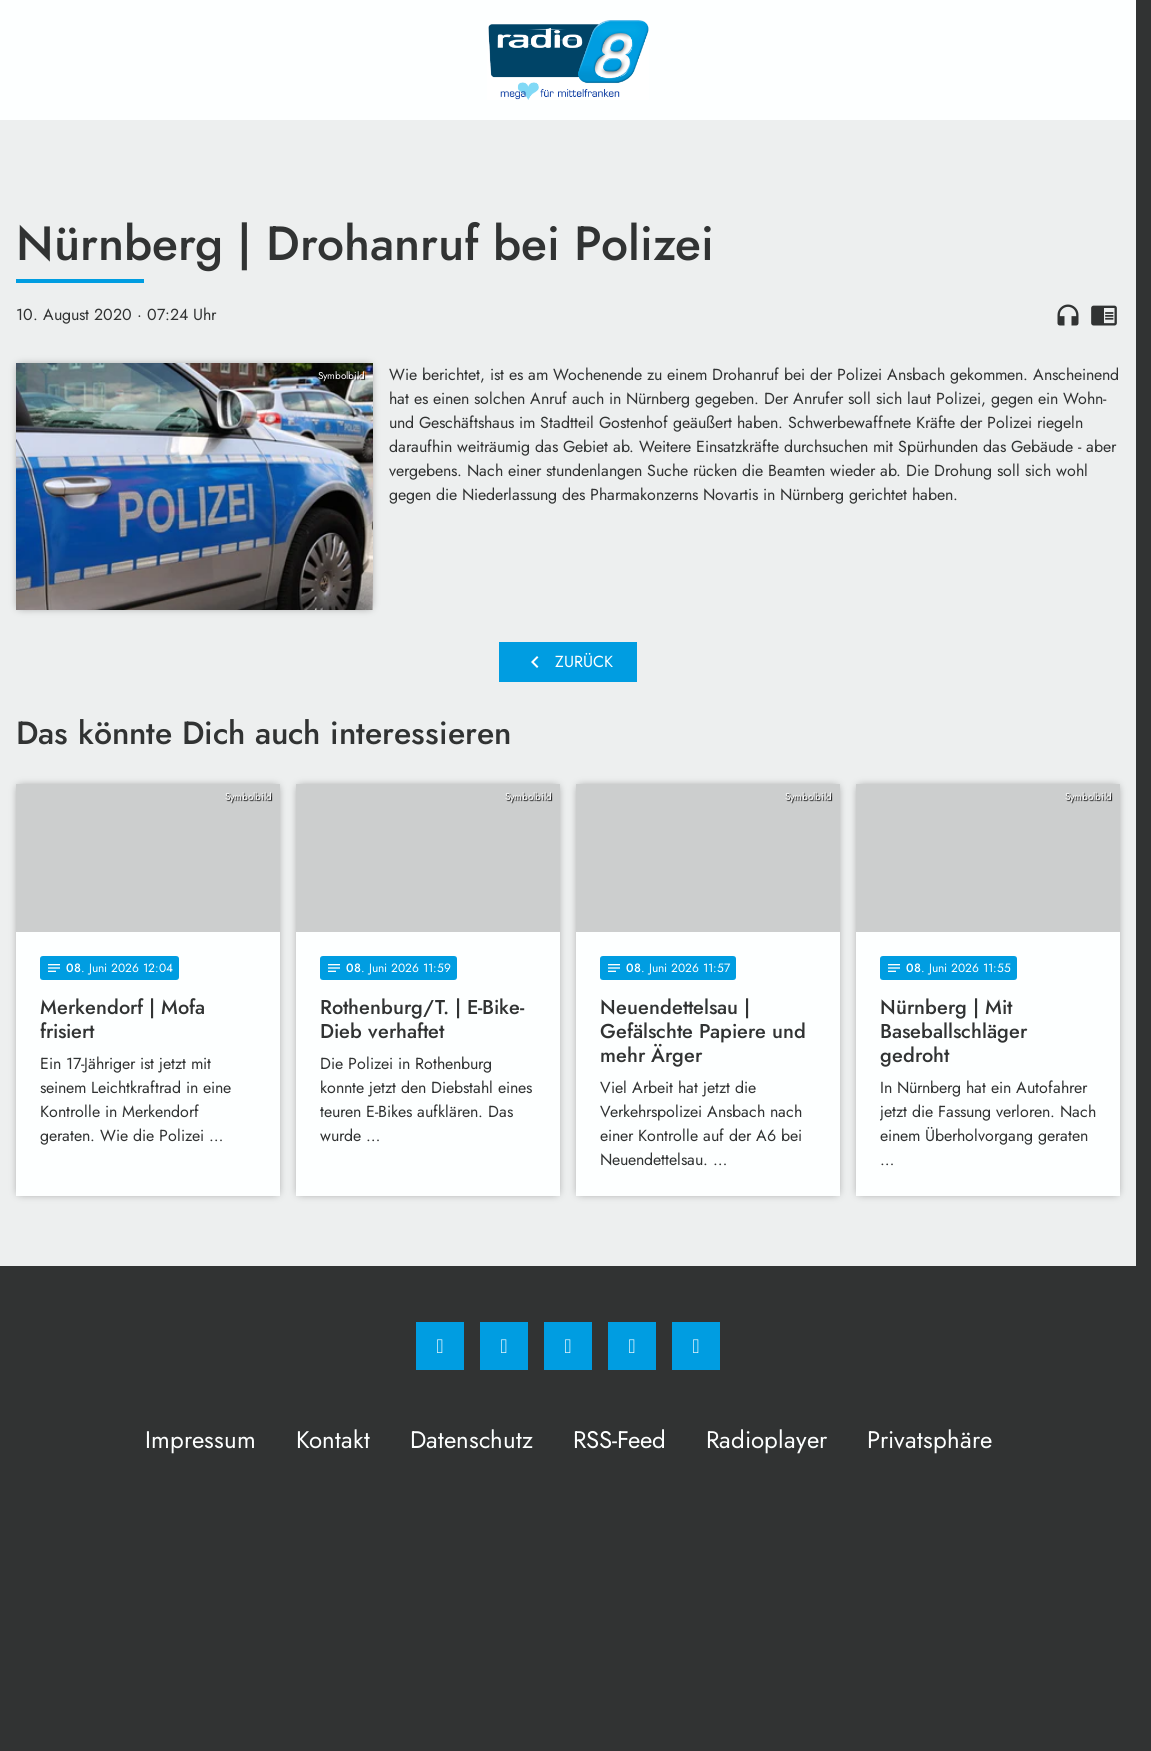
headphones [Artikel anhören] (1068, 315)
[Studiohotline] (632, 1346)
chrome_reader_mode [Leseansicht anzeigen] (1104, 315)
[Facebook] (440, 1346)
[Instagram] (504, 1346)
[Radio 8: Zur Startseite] (568, 60)
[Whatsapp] (568, 1346)
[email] (696, 1346)
